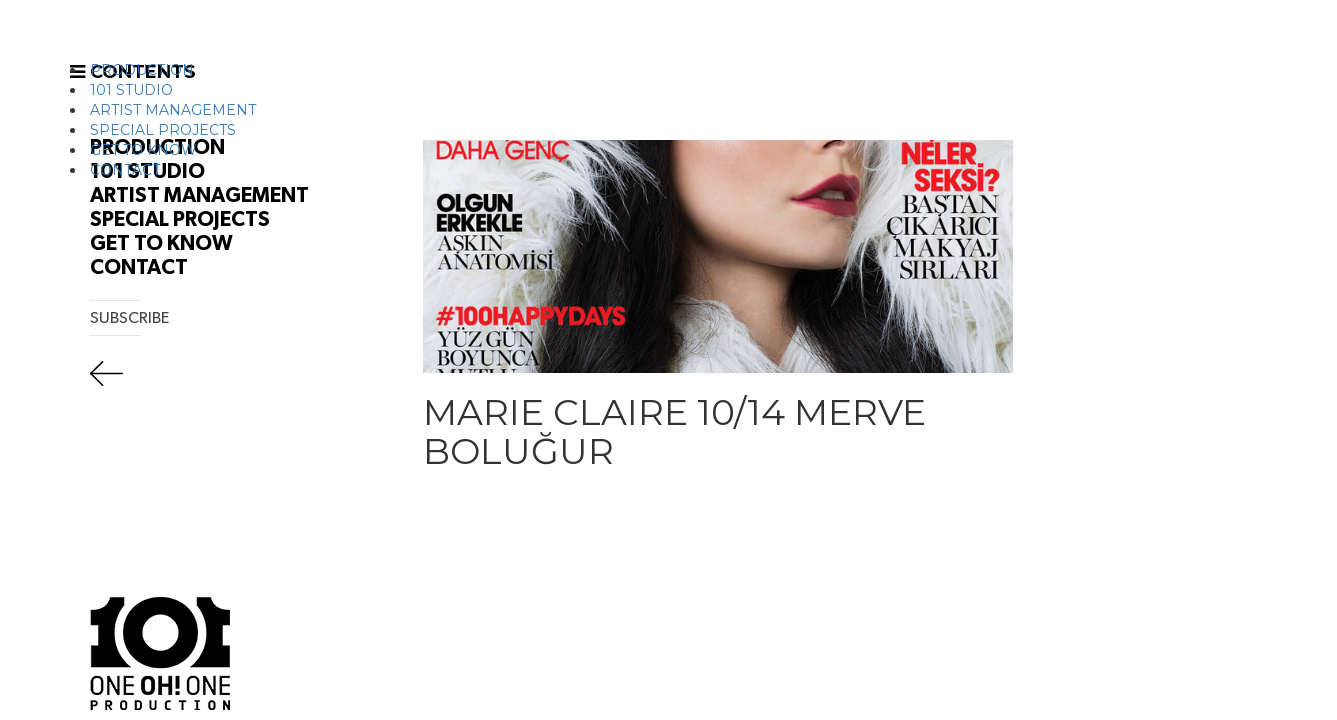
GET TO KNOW (143, 150)
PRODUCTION (142, 70)
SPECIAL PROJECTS (163, 130)
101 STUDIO (131, 90)
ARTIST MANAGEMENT (173, 110)
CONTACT (125, 170)
